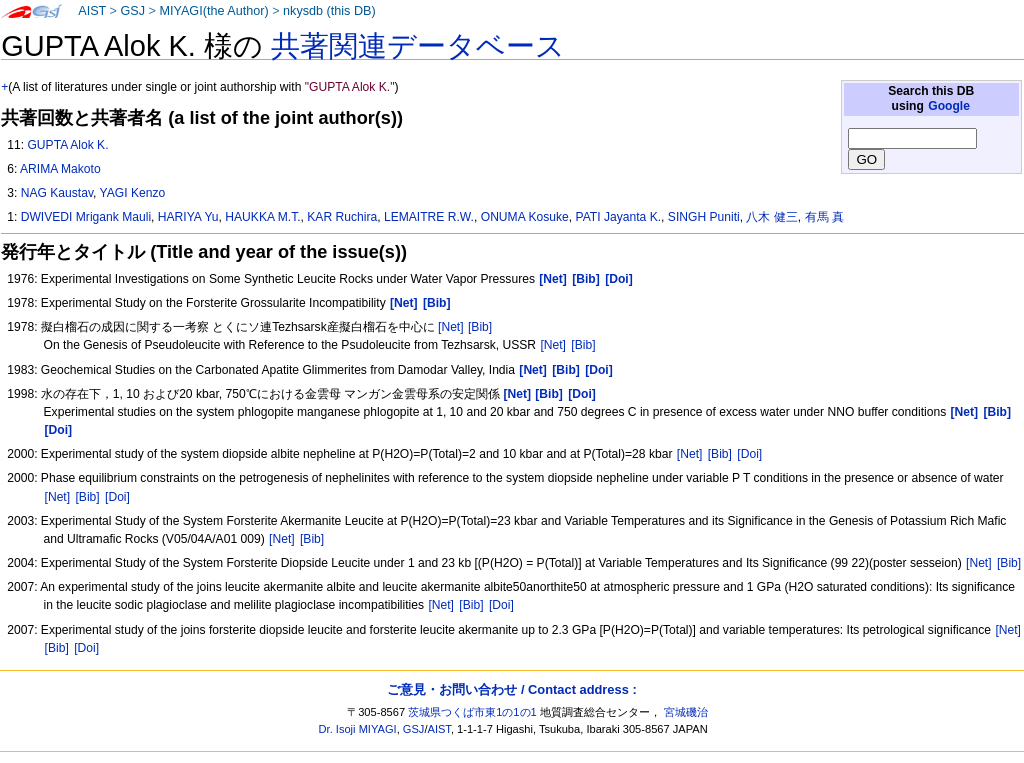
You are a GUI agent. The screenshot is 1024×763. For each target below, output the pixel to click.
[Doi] (749, 454)
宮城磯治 (686, 712)
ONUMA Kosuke (525, 217)
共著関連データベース (418, 46)
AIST (92, 11)
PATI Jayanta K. (619, 217)
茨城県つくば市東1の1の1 (472, 712)
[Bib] (480, 327)
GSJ (132, 11)
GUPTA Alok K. (67, 145)
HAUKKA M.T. (262, 217)
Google (949, 106)
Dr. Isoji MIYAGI (358, 729)
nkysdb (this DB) (329, 11)
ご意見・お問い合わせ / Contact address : (511, 689)
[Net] (451, 327)
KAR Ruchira (342, 217)
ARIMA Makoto (60, 169)
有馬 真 (824, 217)
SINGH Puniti (704, 217)
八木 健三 (771, 217)
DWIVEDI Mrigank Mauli (86, 217)
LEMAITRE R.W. (429, 217)
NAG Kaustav (57, 193)
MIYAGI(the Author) (213, 11)
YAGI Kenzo (133, 193)
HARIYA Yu (188, 217)
